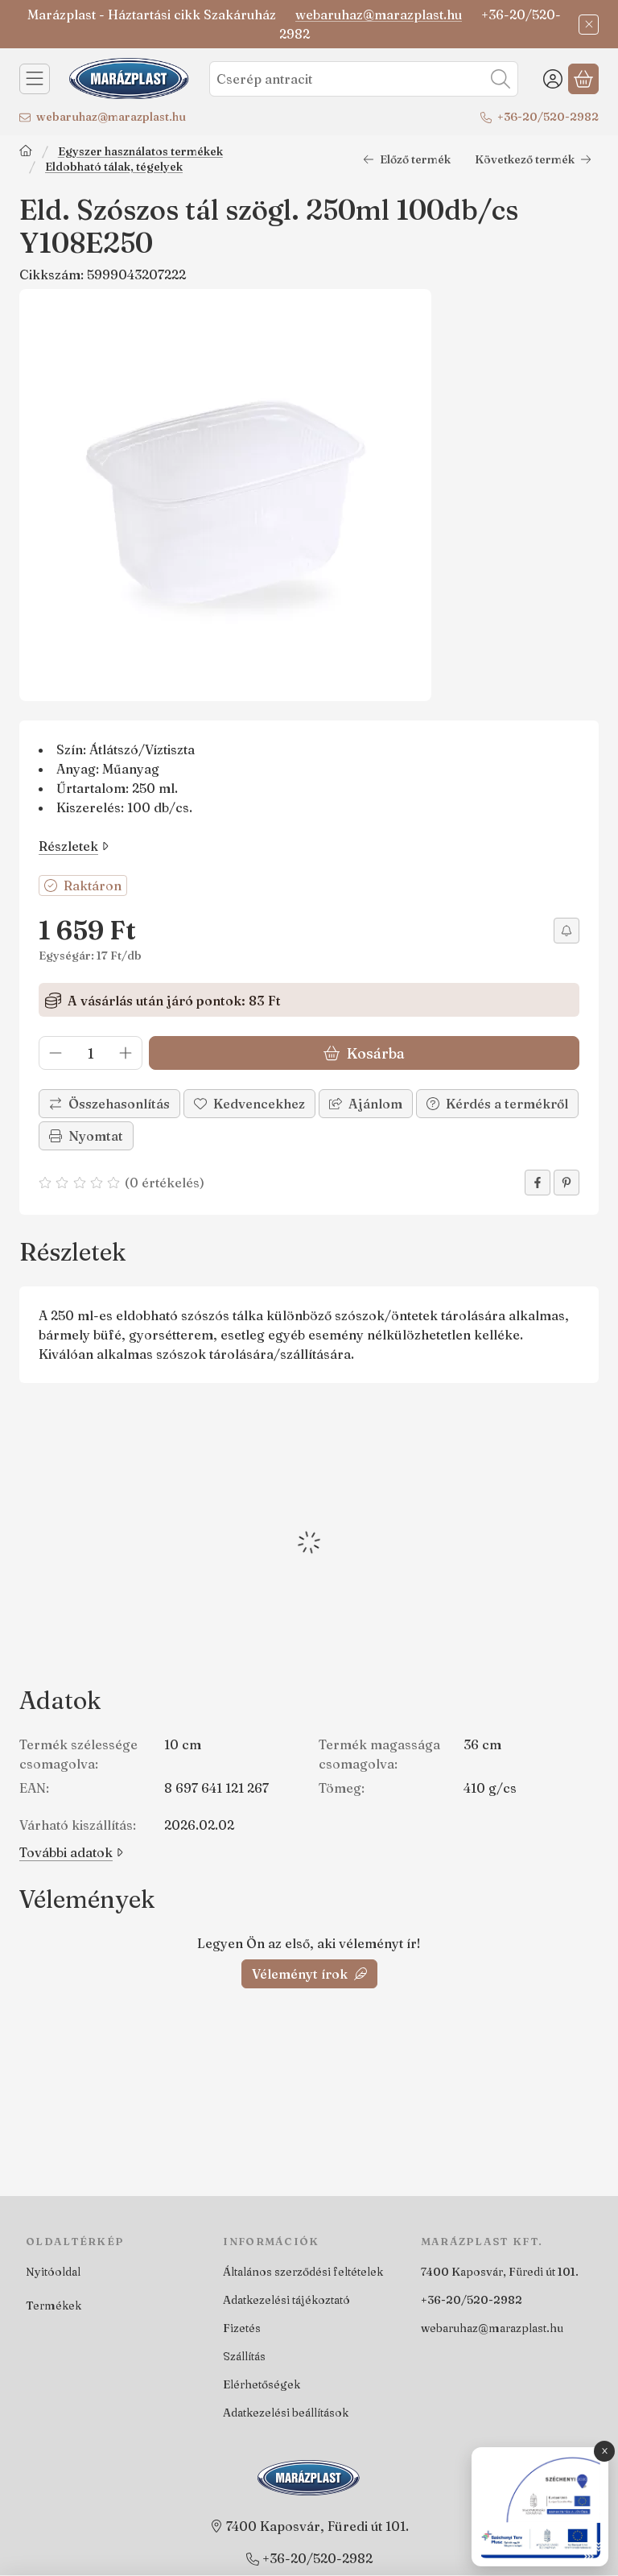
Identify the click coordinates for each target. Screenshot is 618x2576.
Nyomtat (86, 1136)
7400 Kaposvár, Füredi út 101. (500, 2271)
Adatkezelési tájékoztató (286, 2300)
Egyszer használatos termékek (140, 152)
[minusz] (55, 1052)
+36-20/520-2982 (548, 116)
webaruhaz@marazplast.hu (378, 14)
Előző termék (407, 159)
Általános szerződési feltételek (303, 2271)
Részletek (74, 846)
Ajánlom (365, 1104)
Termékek (53, 2305)
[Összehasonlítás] (109, 1103)
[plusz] (125, 1052)
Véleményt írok (309, 1974)
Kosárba (364, 1052)
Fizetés (242, 2328)
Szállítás (244, 2356)
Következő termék (533, 159)
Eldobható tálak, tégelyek (114, 167)
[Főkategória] (25, 152)
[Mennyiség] (90, 1052)
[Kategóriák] (34, 79)
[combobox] (363, 79)
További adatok (71, 1852)
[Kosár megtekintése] (583, 79)
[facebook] (537, 1182)
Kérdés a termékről (497, 1104)
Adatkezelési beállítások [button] (285, 2412)
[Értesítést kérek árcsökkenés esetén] (566, 930)
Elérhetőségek (261, 2384)
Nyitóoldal (53, 2271)
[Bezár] (589, 24)
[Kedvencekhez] (249, 1103)
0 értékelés (166, 1182)
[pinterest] (566, 1182)
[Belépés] (553, 79)
